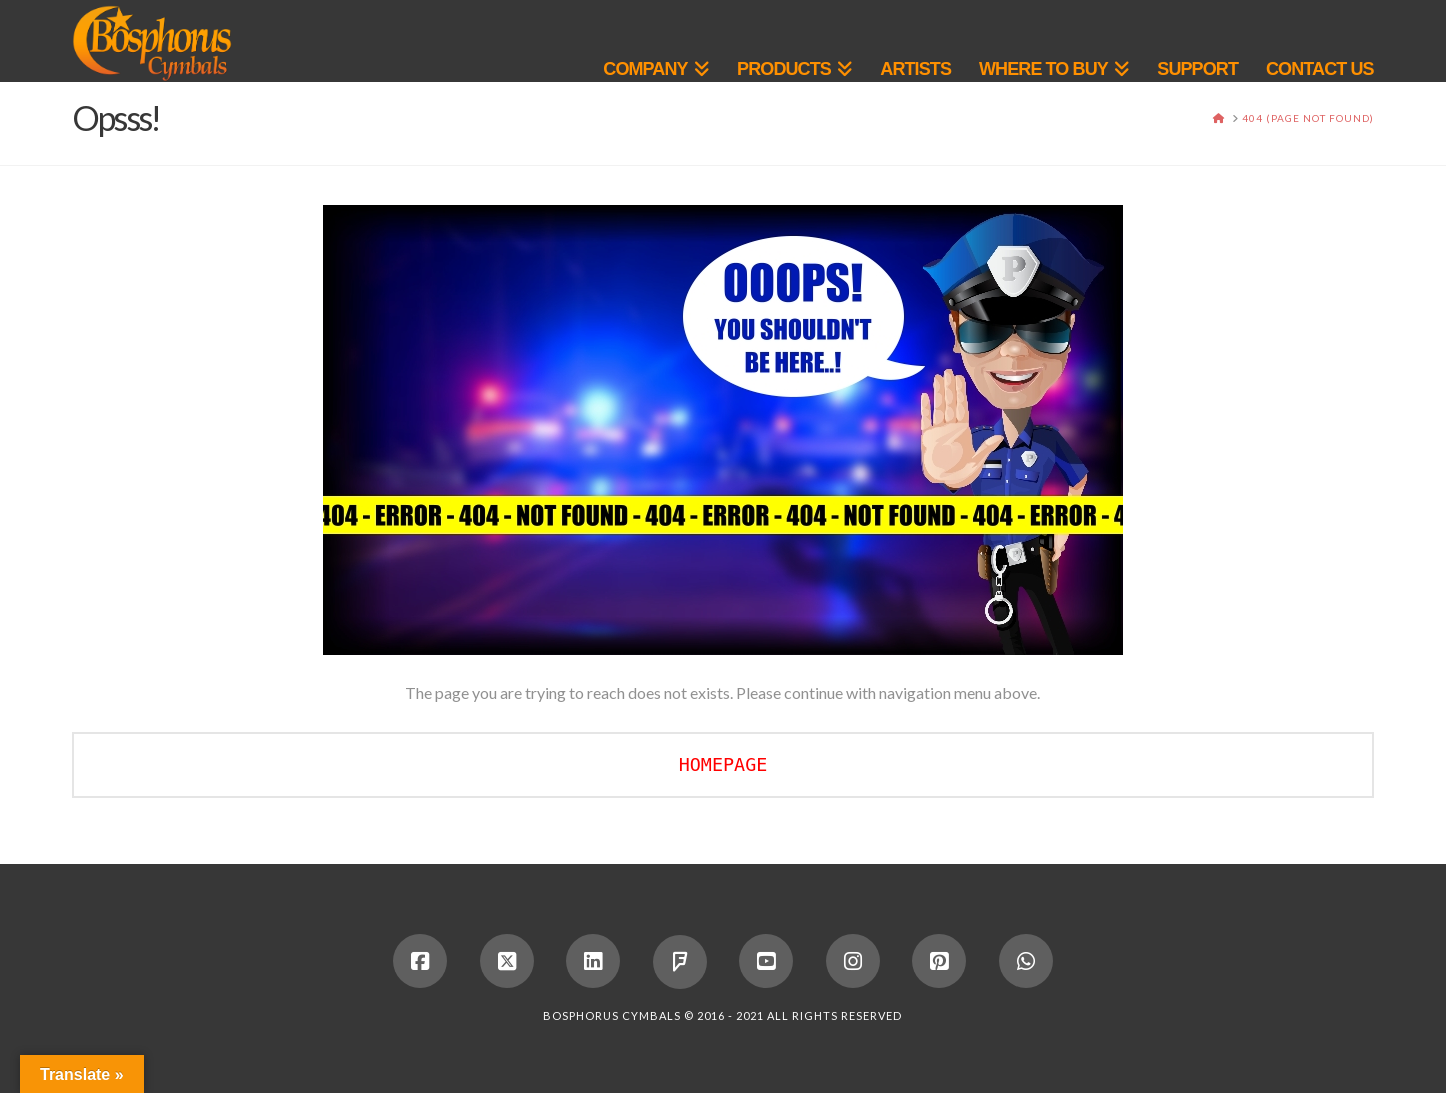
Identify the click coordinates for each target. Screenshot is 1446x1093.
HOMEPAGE (723, 764)
